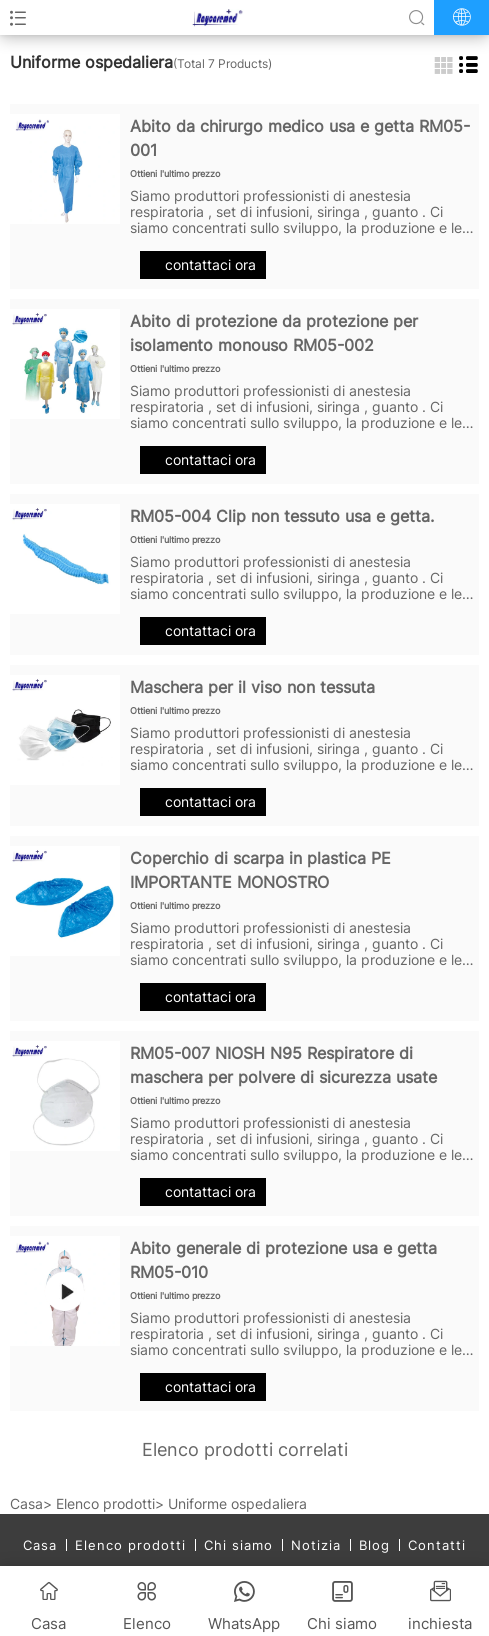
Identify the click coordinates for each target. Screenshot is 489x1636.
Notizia (316, 1545)
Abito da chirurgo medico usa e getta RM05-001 (300, 138)
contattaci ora (203, 264)
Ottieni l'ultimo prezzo (175, 173)
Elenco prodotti (105, 1503)
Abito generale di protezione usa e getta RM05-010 (283, 1260)
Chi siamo (238, 1545)
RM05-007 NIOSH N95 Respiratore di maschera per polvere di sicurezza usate (283, 1065)
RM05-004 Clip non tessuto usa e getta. (282, 516)
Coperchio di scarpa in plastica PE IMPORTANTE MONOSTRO (260, 870)
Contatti (437, 1545)
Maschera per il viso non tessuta (252, 687)
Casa (26, 1503)
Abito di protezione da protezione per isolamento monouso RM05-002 (274, 333)
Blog (374, 1545)
